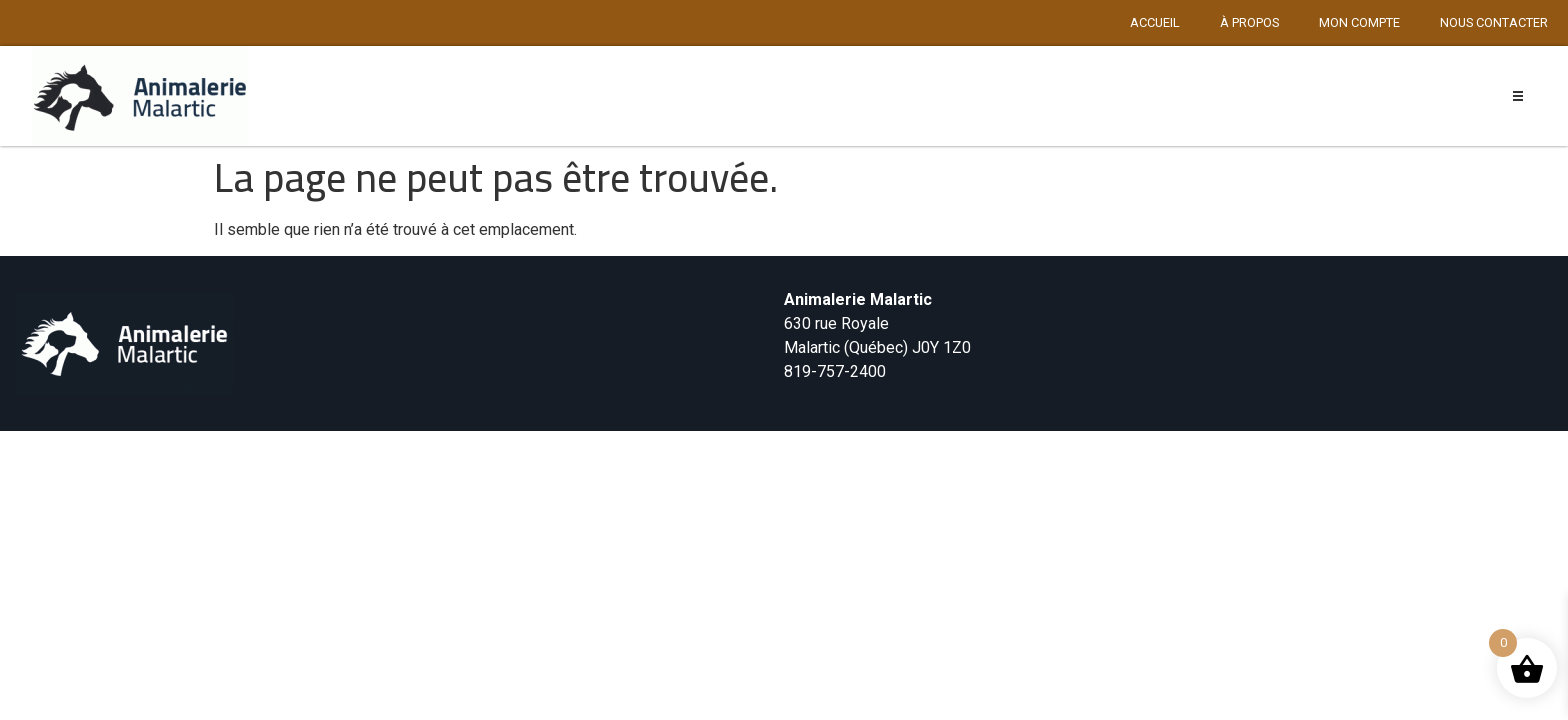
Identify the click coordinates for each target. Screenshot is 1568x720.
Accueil (1155, 22)
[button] (1518, 96)
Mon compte (1359, 22)
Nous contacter (1494, 22)
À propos (1249, 22)
